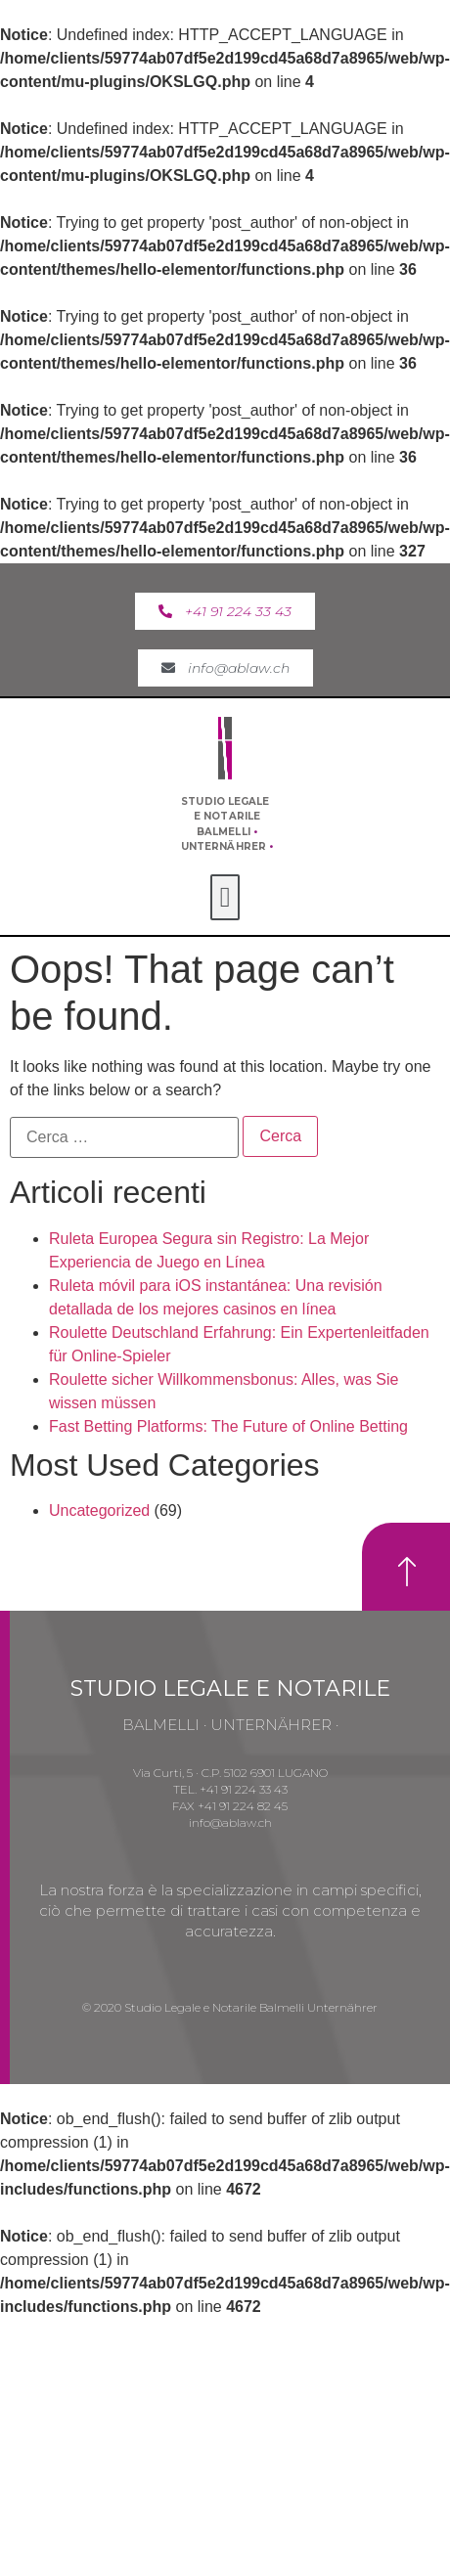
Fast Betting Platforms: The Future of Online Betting (228, 1426)
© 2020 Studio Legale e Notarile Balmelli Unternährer (230, 2007)
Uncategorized (99, 1510)
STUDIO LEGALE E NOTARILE (230, 1688)
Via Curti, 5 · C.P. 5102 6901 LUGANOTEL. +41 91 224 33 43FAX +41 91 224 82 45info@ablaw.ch (230, 1797)
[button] (225, 611)
